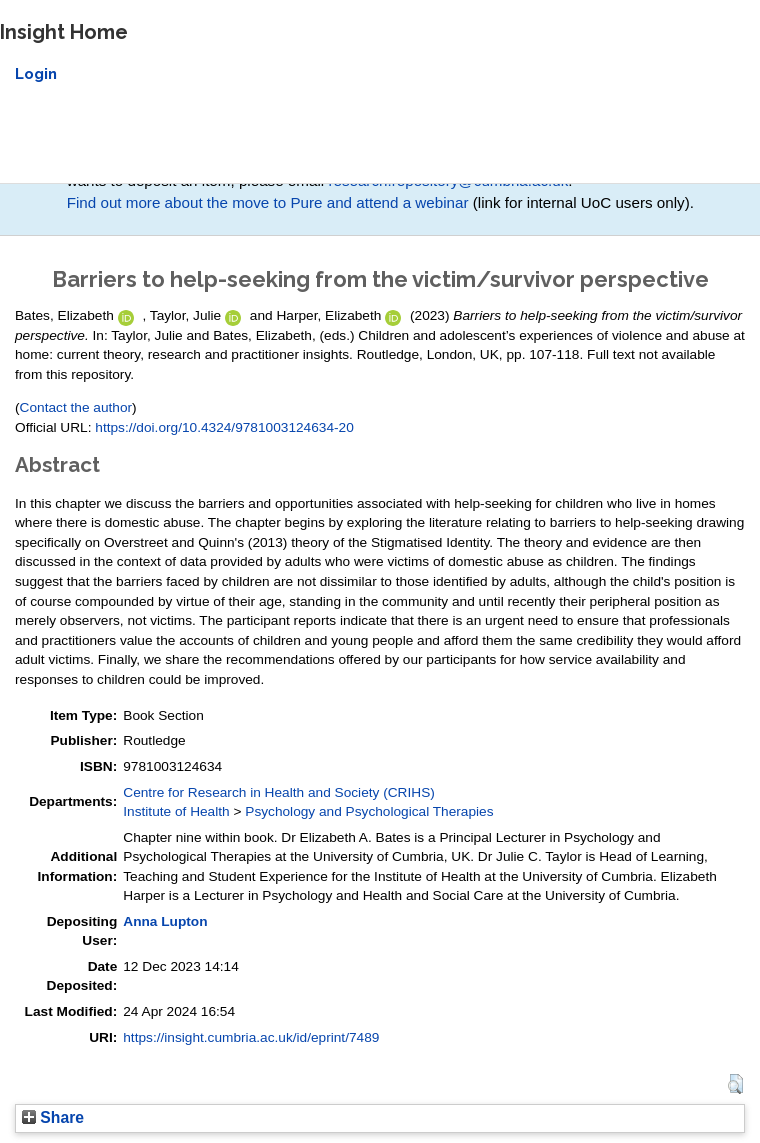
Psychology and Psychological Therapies (369, 811)
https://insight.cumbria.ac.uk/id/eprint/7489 (251, 1037)
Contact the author (76, 407)
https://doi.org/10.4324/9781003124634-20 (224, 427)
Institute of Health (176, 811)
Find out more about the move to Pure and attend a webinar (268, 202)
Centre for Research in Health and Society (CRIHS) (279, 792)
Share (53, 1117)
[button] (735, 1084)
